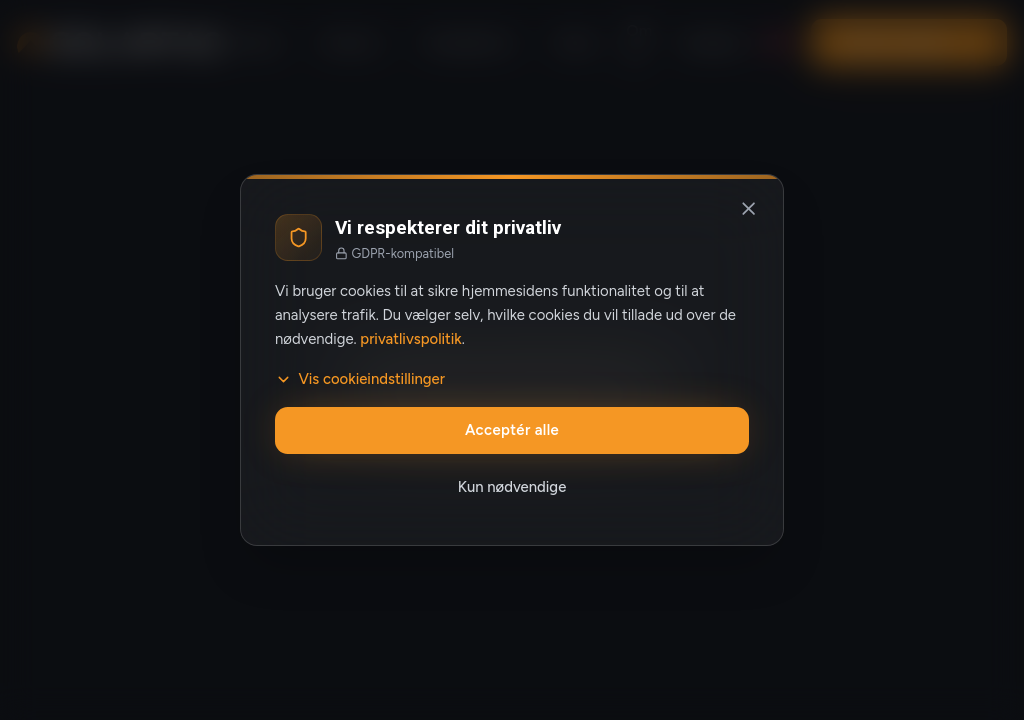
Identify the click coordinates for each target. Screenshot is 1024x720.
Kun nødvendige (512, 487)
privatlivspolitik (410, 339)
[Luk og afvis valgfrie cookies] (749, 209)
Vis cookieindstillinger (360, 379)
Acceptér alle (512, 430)
